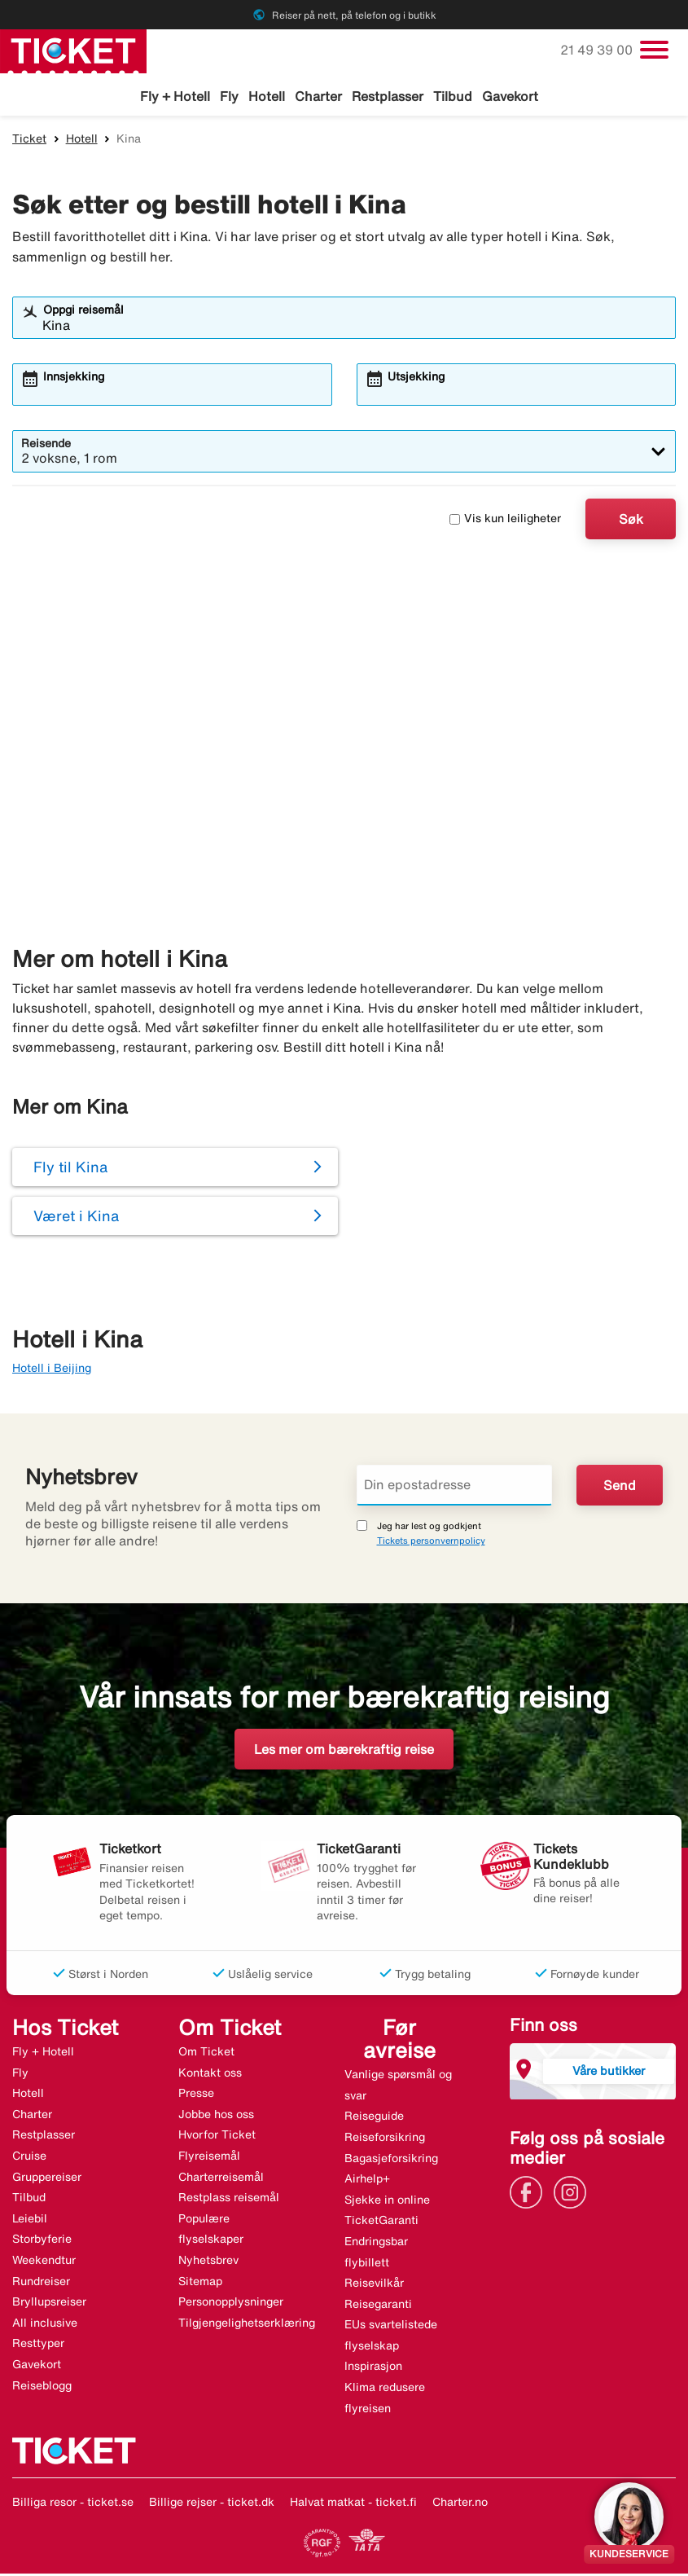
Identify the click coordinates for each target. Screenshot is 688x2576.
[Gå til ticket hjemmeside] (73, 49)
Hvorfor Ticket (217, 2137)
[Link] (530, 2193)
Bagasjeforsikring (391, 2159)
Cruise (29, 2158)
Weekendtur (44, 2262)
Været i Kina (76, 1218)
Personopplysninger (230, 2304)
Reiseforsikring (384, 2139)
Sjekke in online (387, 2202)
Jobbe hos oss (216, 2116)
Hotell (266, 96)
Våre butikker (608, 2073)
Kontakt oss (210, 2075)
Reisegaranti (378, 2306)
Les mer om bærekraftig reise (344, 1751)
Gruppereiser (46, 2179)
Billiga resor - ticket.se (73, 2504)
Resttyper (38, 2345)
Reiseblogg (42, 2388)
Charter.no (460, 2504)
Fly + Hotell (175, 96)
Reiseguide (374, 2118)
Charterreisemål (221, 2179)
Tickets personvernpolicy (431, 1542)
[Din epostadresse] (455, 1487)
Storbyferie (42, 2241)
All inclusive (44, 2325)
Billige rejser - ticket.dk (211, 2504)
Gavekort (510, 96)
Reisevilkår (374, 2285)
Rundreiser (41, 2283)
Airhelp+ (367, 2181)
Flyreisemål (209, 2158)
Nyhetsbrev (208, 2262)
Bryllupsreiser (49, 2304)
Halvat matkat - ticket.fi (353, 2504)
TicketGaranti (381, 2222)
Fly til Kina (70, 1169)
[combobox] (354, 327)
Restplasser (387, 96)
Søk (631, 521)
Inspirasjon (373, 2368)
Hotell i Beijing (51, 1370)
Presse (196, 2095)
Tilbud (452, 96)
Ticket (29, 141)
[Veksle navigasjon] (654, 50)
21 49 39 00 (598, 49)
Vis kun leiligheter (505, 520)
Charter (318, 96)
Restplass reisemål (228, 2199)
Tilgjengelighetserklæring (246, 2325)
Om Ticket (206, 2053)
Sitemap (200, 2283)
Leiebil (29, 2221)
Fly (229, 96)
